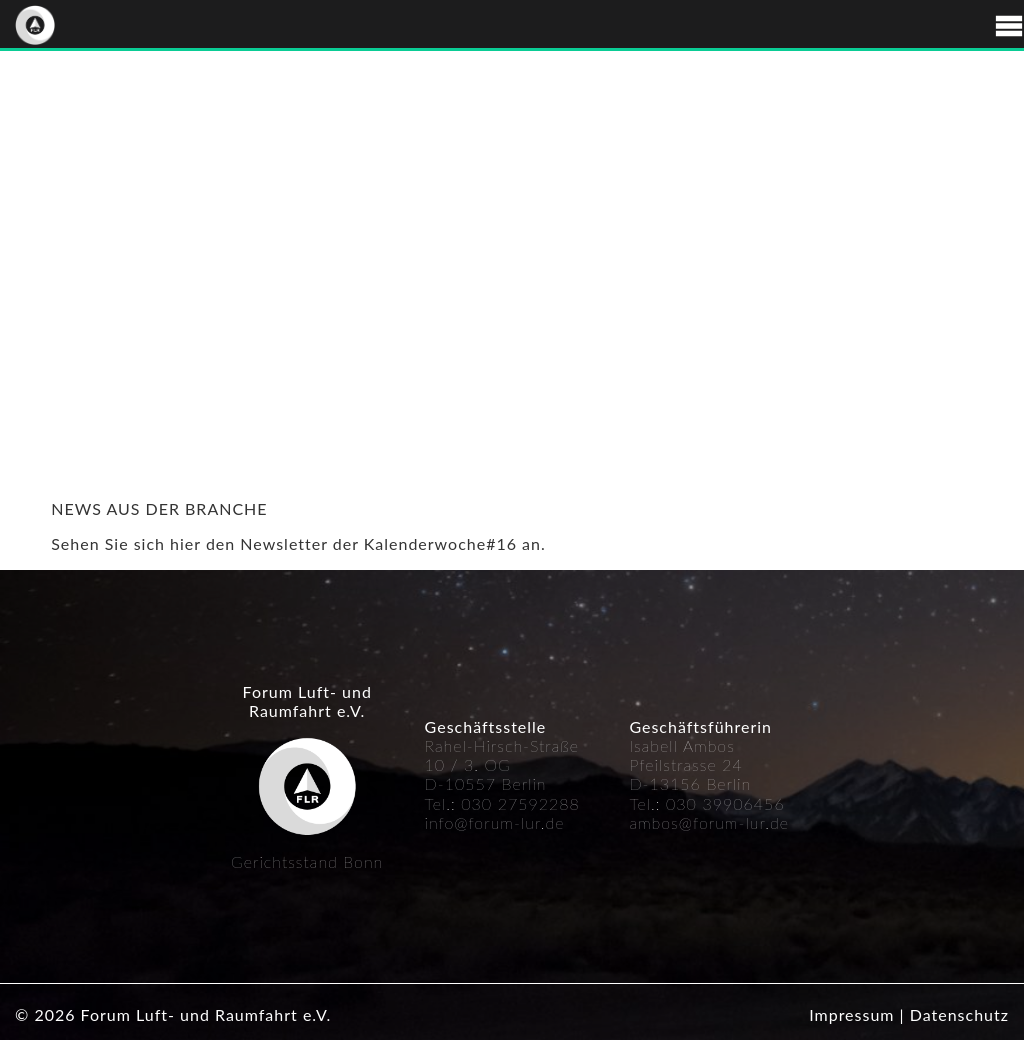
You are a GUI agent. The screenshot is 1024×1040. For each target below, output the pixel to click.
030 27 (489, 803)
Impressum (851, 1014)
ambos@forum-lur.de (709, 822)
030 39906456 (725, 803)
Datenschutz (959, 1014)
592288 (549, 803)
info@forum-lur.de (495, 822)
